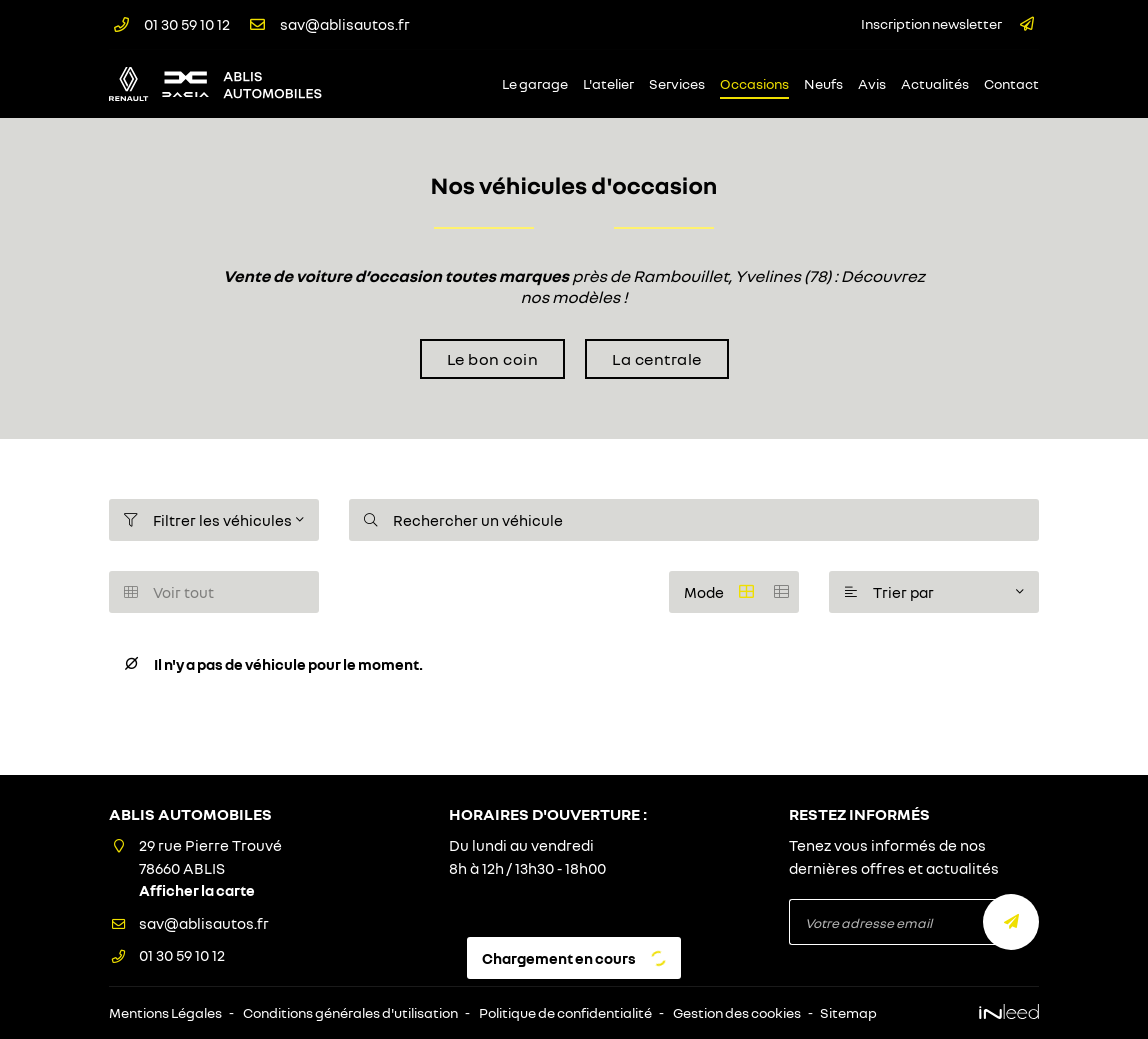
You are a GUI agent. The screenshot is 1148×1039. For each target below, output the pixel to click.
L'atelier (608, 84)
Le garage (535, 84)
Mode (741, 592)
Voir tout (169, 592)
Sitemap (848, 1013)
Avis (872, 84)
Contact (1011, 84)
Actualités (935, 84)
